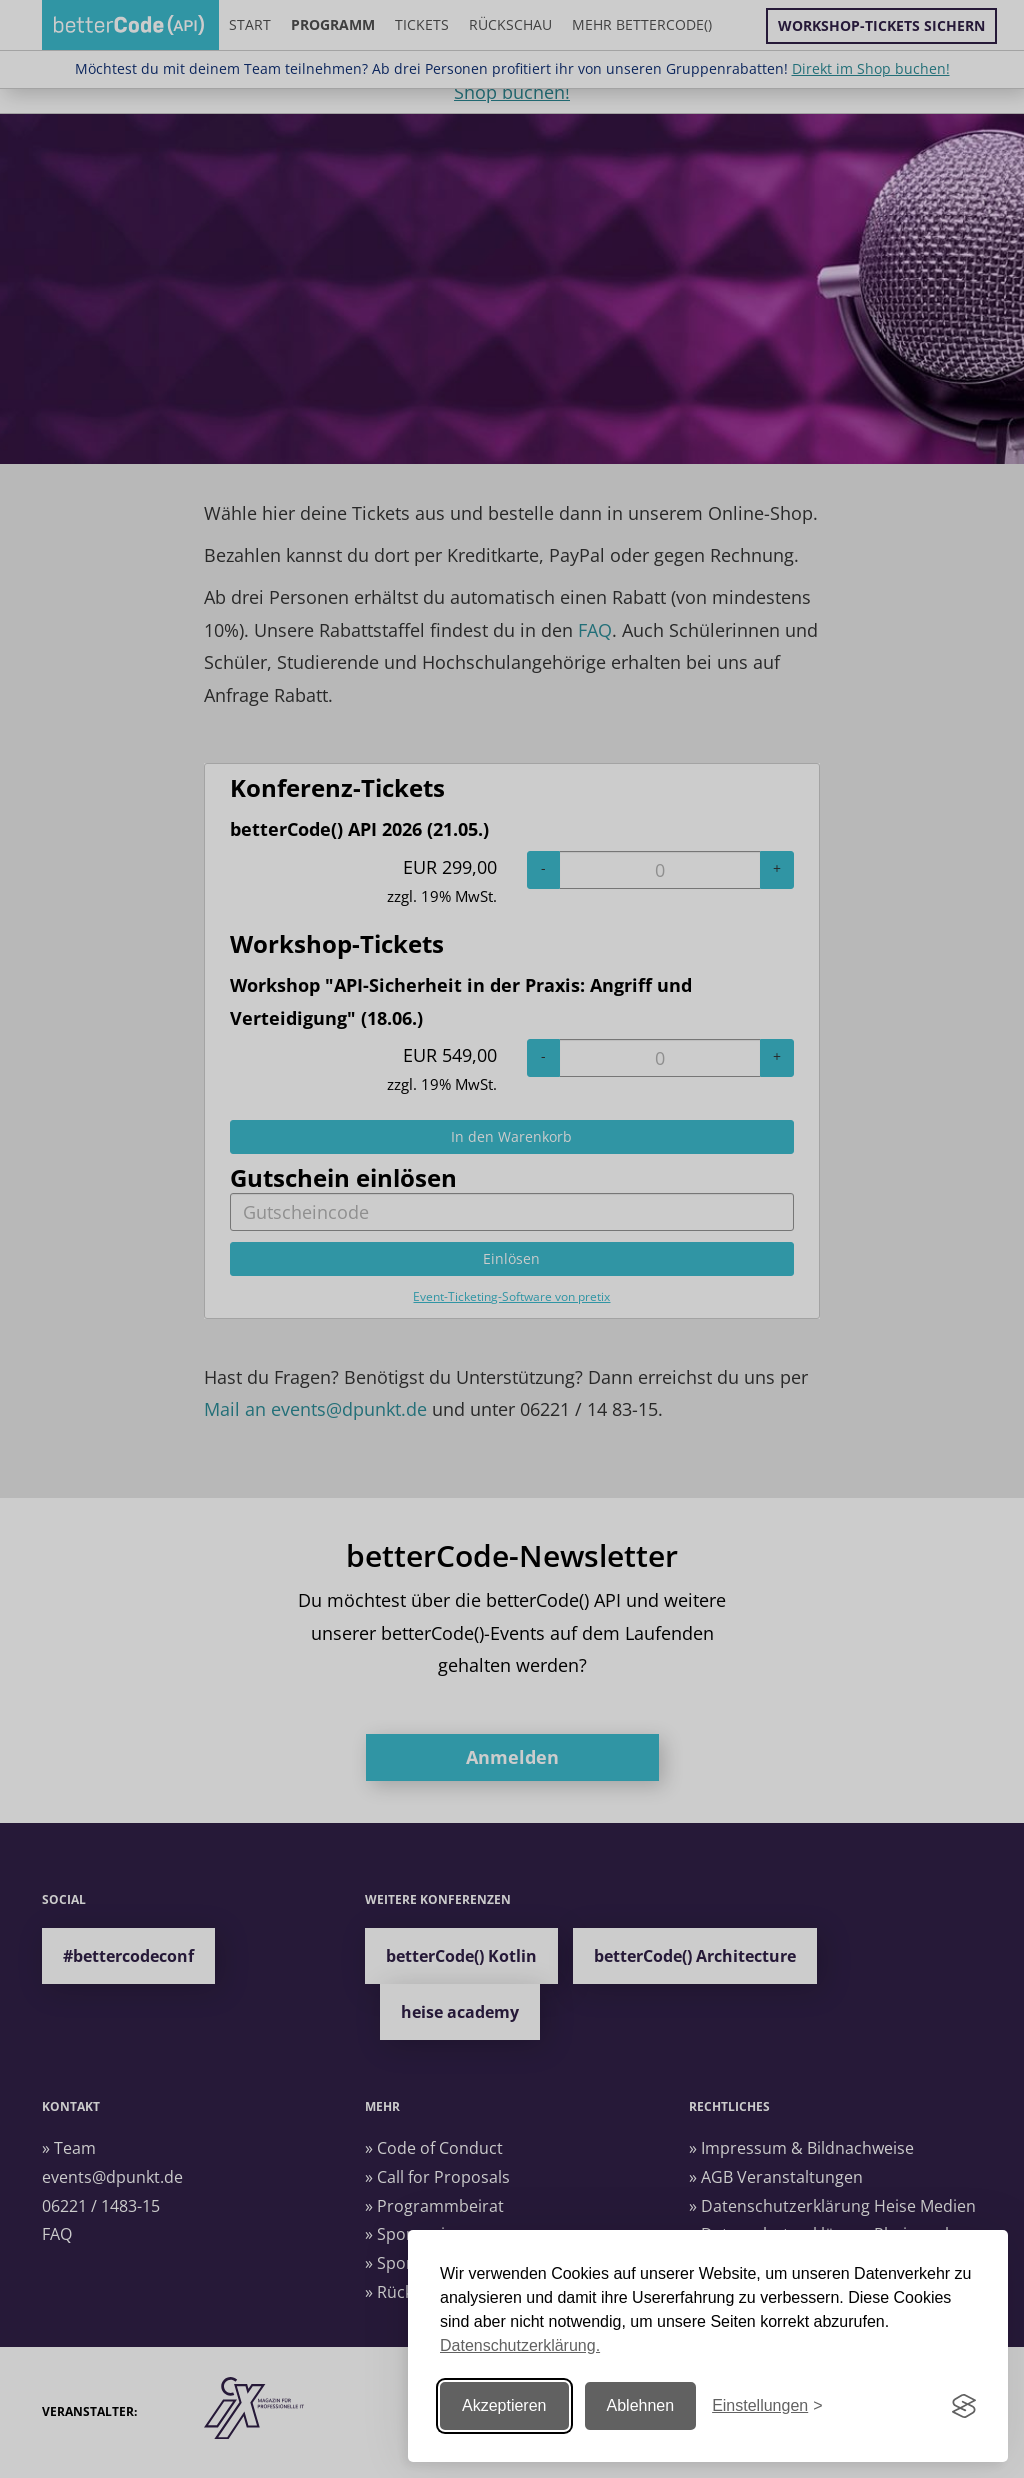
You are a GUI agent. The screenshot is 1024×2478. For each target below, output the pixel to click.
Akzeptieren (504, 2405)
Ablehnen (641, 2405)
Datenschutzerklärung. (520, 2345)
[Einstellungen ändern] (767, 2406)
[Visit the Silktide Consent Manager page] (964, 2406)
